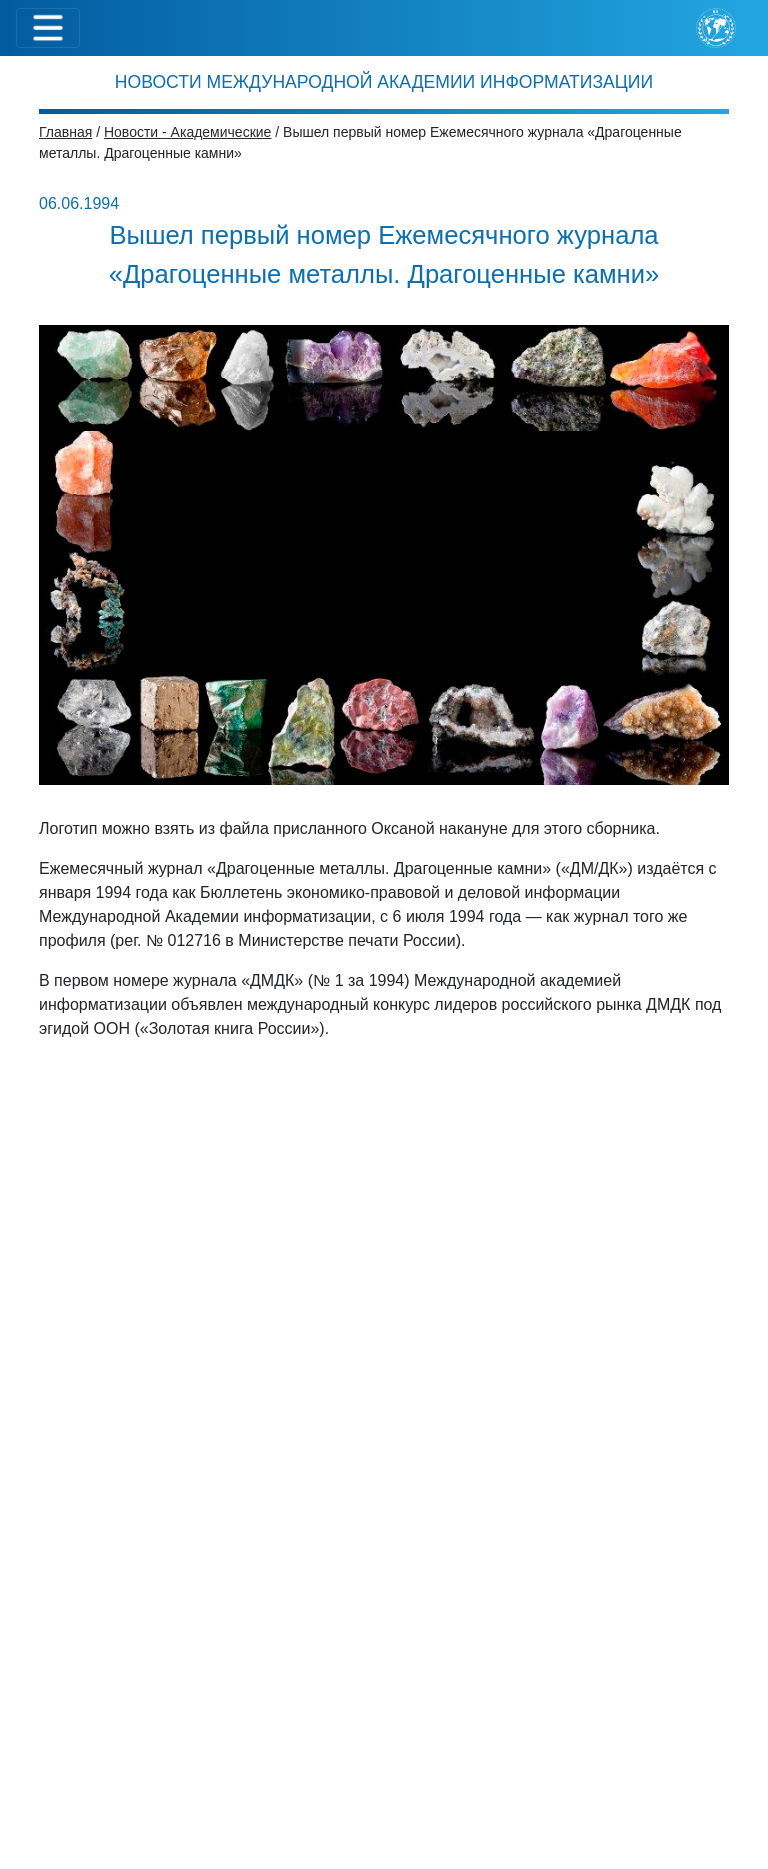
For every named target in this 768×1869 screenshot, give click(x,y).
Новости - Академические (187, 132)
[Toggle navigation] (48, 28)
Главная (65, 132)
